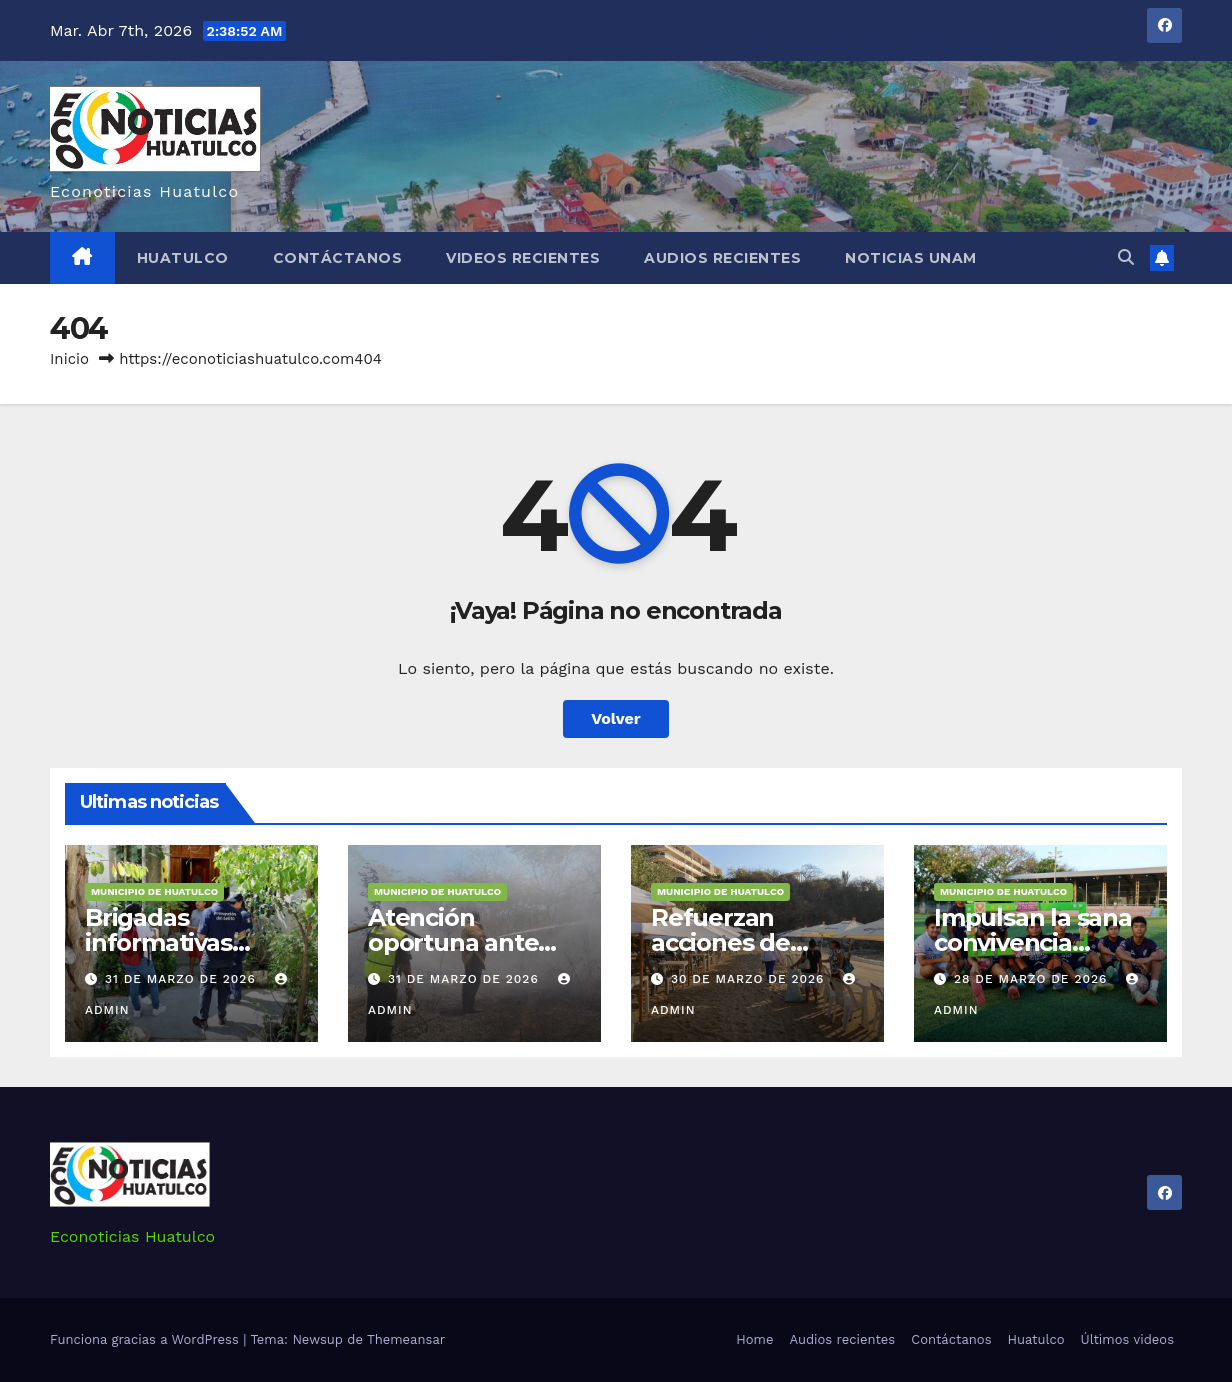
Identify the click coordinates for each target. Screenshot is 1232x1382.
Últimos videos (1127, 1339)
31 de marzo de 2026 (183, 979)
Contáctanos (338, 258)
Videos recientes (523, 258)
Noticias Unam (911, 258)
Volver (616, 718)
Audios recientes (722, 258)
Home (754, 1339)
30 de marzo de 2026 (750, 979)
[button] (1126, 257)
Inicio (69, 359)
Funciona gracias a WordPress (146, 1339)
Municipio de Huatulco (154, 891)
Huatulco (183, 258)
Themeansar (406, 1339)
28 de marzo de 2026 (1033, 979)
